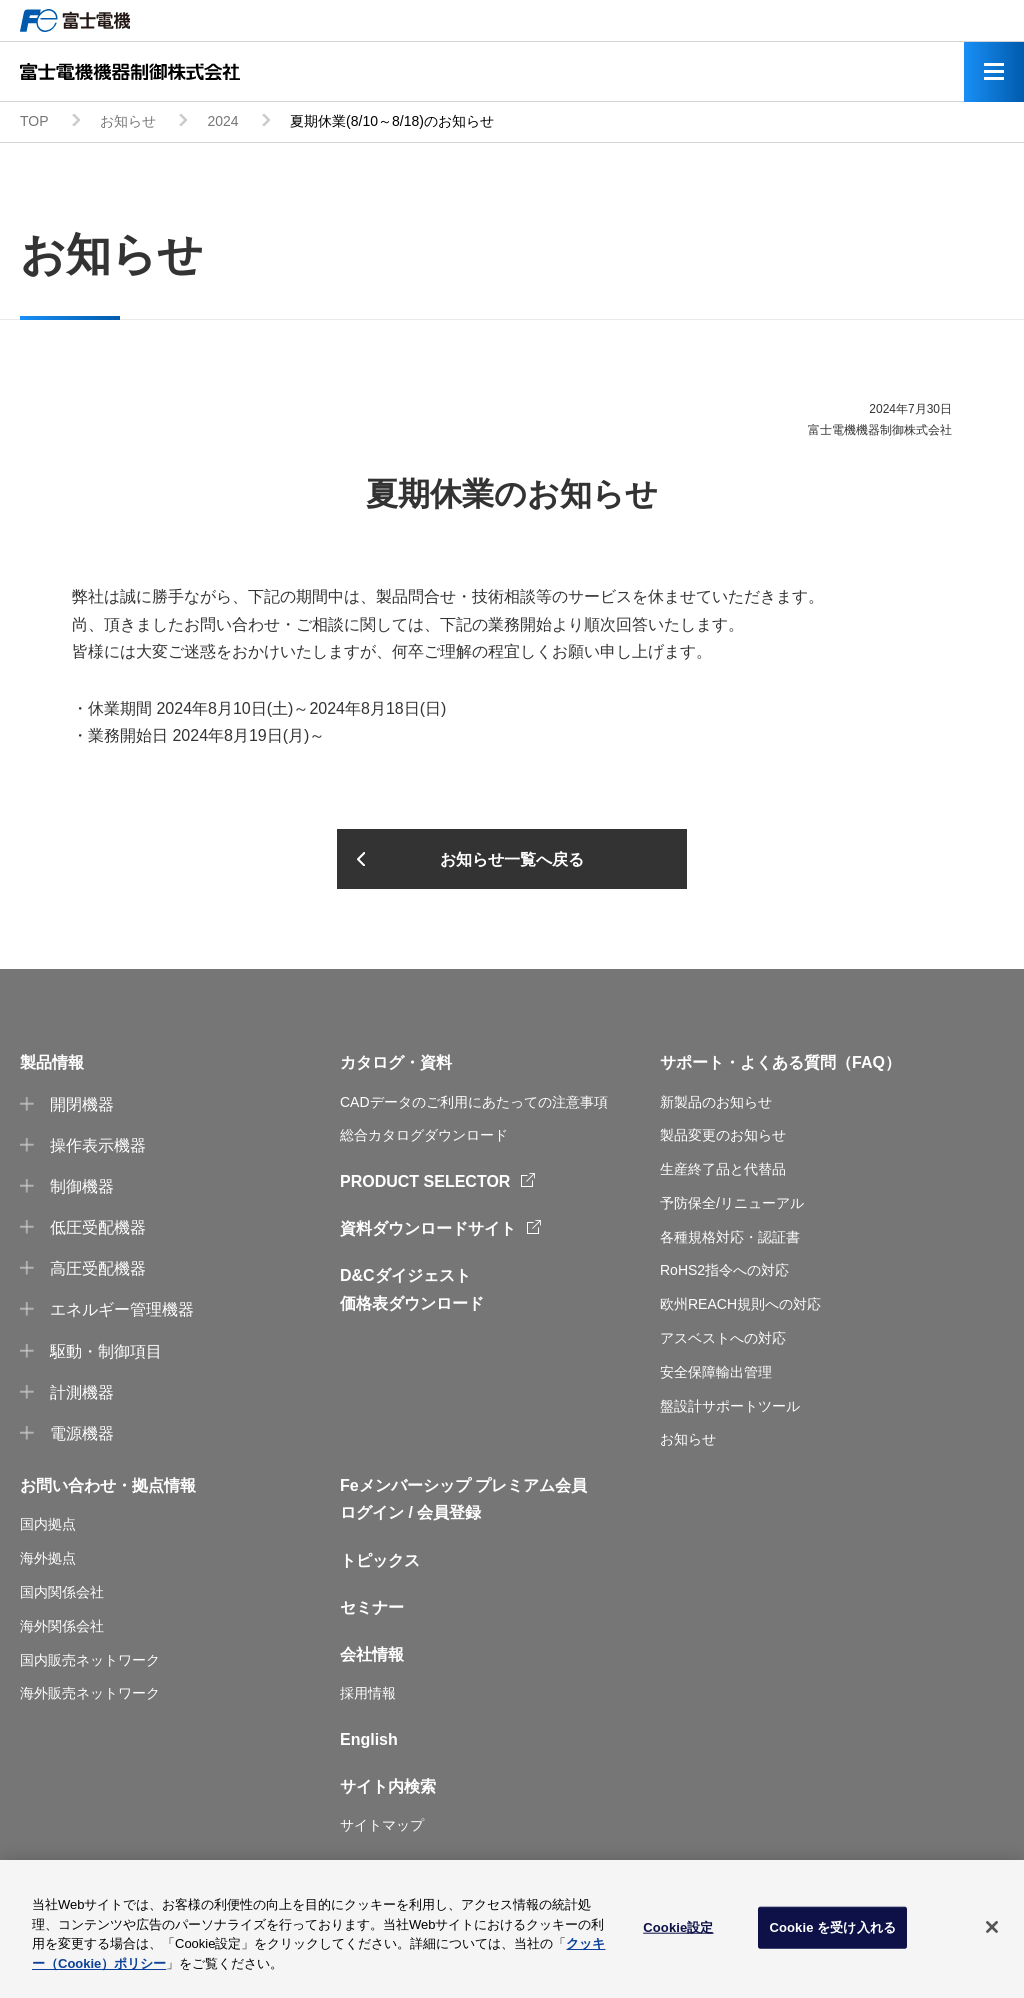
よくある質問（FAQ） (820, 1062)
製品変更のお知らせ (723, 1135)
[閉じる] (992, 1932)
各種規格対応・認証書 (730, 1237)
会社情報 (372, 1654)
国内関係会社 (62, 1592)
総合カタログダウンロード (424, 1135)
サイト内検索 (388, 1786)
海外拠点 (48, 1558)
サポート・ (700, 1062)
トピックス (380, 1560)
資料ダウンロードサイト (428, 1228)
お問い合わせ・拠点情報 (108, 1485)
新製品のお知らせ (716, 1102)
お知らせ (128, 121)
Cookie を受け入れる (832, 1932)
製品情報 (52, 1062)
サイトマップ (382, 1825)
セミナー (372, 1607)
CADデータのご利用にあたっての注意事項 (474, 1102)
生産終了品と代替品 (723, 1169)
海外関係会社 (62, 1626)
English (369, 1739)
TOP (34, 121)
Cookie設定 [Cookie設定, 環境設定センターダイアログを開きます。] (678, 1932)
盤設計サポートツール (730, 1406)
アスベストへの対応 (723, 1338)
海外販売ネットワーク (90, 1693)
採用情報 (368, 1693)
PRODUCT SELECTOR (425, 1181)
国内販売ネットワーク (90, 1660)
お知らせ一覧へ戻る (512, 859)
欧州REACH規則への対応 (740, 1304)
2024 (222, 121)
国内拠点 (48, 1524)
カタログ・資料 (396, 1062)
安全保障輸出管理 (716, 1372)
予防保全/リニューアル (732, 1203)
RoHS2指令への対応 (724, 1270)
